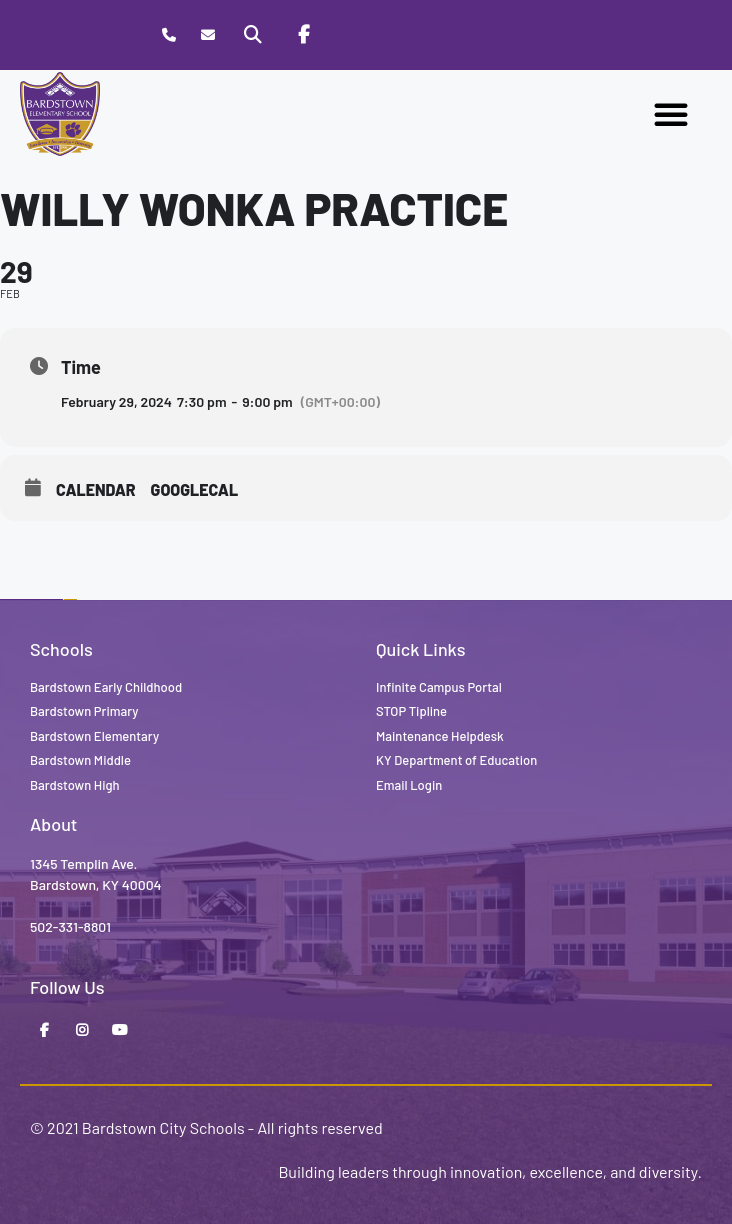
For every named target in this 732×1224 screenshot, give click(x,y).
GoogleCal (195, 489)
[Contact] (207, 35)
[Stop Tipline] (353, 35)
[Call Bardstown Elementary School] (168, 35)
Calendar (96, 489)
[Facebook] (303, 35)
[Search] (253, 35)
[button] (671, 114)
